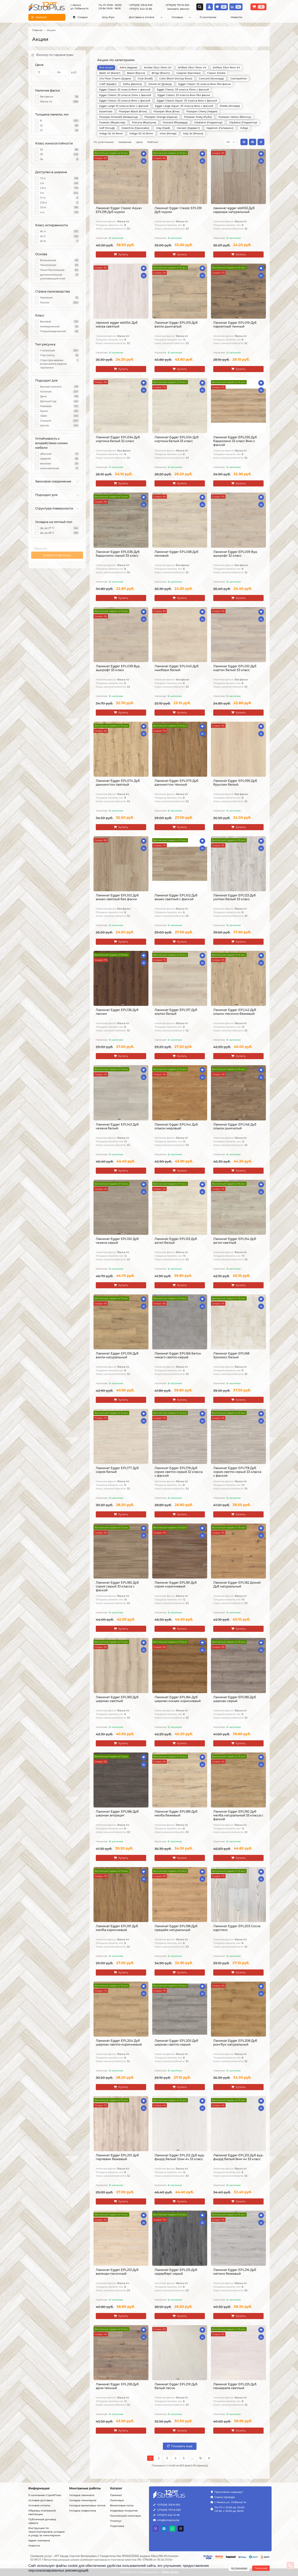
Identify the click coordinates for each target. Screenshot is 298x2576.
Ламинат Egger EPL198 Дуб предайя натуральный (176, 1928)
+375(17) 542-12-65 (140, 8)
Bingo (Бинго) (161, 72)
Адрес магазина (39, 2540)
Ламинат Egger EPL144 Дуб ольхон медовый (176, 1126)
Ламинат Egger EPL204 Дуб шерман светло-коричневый (119, 2042)
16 (200, 2458)
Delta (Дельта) (132, 83)
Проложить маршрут (228, 2491)
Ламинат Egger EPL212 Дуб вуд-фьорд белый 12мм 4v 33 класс (180, 2157)
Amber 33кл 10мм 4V (157, 67)
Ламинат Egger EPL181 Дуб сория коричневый (176, 1584)
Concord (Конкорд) (211, 78)
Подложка (117, 2525)
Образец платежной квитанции (42, 2512)
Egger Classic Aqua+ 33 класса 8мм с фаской (187, 100)
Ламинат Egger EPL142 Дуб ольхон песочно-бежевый (234, 1012)
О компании (208, 17)
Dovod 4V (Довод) (160, 83)
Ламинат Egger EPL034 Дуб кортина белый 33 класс (177, 439)
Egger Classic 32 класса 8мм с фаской (124, 89)
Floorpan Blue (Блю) (167, 111)
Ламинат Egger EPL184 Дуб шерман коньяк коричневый (178, 1699)
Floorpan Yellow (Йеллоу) (234, 116)
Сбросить (40, 548)
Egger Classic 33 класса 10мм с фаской (183, 89)
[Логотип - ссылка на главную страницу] (181, 2494)
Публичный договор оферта (42, 2521)
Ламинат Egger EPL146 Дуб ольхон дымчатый (234, 1126)
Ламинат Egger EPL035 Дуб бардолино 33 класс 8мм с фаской (235, 441)
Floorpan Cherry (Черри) (202, 111)
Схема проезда (224, 2497)
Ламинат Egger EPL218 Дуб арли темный (117, 2386)
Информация (39, 2488)
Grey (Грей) (163, 127)
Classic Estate (216, 72)
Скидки (80, 17)
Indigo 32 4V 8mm (111, 133)
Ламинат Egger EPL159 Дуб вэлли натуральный (117, 1355)
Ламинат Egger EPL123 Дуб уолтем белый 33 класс (234, 897)
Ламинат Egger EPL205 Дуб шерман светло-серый (176, 2042)
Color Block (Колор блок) (175, 78)
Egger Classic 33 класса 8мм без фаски (184, 94)
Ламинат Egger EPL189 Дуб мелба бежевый (176, 1813)
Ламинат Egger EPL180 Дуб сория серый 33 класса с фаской (117, 1586)
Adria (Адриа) (128, 67)
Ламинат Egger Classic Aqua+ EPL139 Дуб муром (119, 210)
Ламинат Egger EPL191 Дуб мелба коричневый (117, 1928)
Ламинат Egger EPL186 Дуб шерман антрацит (117, 1813)
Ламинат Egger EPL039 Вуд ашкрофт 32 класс (235, 553)
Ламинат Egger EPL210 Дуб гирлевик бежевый (117, 2157)
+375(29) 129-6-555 (140, 4)
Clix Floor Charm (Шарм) (115, 78)
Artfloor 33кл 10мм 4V (192, 67)
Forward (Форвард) (175, 122)
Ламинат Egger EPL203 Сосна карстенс (236, 1928)
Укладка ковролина (82, 2510)
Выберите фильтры (57, 555)
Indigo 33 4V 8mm (141, 133)
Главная (37, 30)
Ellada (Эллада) (230, 105)
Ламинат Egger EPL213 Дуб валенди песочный (117, 2271)
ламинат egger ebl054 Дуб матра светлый (117, 324)
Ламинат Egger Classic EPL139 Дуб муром (178, 210)
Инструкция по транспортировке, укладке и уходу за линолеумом (46, 2532)
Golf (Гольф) (107, 127)
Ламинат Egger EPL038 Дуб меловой (176, 553)
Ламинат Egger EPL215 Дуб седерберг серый (176, 2271)
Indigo (244, 127)
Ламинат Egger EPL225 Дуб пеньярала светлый (235, 2386)
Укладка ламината (81, 2495)
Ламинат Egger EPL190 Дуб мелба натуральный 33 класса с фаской (238, 1815)
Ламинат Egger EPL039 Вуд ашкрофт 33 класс (118, 668)
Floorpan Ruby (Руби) (198, 116)
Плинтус (116, 2520)
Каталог (116, 2488)
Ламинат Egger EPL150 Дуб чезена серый (117, 1241)
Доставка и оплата (141, 17)
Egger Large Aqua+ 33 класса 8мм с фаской (184, 105)
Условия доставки (40, 2500)
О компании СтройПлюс (45, 2495)
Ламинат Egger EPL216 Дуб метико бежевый (234, 2271)
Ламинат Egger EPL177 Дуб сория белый (117, 1470)
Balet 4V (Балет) (109, 72)
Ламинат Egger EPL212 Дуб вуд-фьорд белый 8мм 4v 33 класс (238, 2157)
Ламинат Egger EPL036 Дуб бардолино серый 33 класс (118, 553)
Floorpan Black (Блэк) (133, 111)
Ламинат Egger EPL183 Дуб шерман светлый (117, 1699)
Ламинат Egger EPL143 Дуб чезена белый (117, 1126)
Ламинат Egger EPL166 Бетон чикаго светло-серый (178, 1355)
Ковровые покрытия (124, 2510)
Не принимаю (239, 2568)
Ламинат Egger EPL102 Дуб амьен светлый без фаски (117, 897)
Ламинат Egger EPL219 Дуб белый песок (176, 2386)
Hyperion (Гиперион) (220, 127)
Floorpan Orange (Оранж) (161, 116)
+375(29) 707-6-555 (177, 4)
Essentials (105, 111)
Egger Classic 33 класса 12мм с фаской (125, 94)
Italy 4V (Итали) (193, 133)
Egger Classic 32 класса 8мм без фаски (204, 83)
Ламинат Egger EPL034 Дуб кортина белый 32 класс (118, 439)
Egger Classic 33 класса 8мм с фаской (124, 100)
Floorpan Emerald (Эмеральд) (118, 116)
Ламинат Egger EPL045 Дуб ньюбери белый (177, 668)
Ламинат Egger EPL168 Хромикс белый (231, 1355)
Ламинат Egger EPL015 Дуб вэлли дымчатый (176, 324)
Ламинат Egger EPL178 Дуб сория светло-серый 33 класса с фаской (237, 1471)
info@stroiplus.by (168, 2520)
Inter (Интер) (168, 133)
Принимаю (260, 2568)
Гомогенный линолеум (125, 2515)
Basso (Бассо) (136, 72)
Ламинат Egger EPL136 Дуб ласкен (117, 1012)
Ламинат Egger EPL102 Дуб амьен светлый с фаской (176, 897)
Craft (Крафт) (108, 83)
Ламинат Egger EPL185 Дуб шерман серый (234, 1699)
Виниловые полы (122, 2505)
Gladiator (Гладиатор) (208, 122)
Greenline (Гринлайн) (135, 127)
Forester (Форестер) (112, 122)
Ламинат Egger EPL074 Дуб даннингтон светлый (118, 782)
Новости (236, 17)
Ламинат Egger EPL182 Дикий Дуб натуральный (237, 1584)
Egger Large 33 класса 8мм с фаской (123, 105)
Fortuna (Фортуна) (144, 122)
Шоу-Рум (108, 17)
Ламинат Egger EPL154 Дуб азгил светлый (234, 1241)
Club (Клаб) (145, 78)
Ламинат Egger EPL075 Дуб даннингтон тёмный (176, 782)
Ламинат (116, 2495)
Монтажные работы (85, 2488)
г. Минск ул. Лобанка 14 (230, 2502)
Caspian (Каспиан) (188, 72)
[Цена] (42, 72)
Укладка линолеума (82, 2500)
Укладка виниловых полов (87, 2505)
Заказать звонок (178, 8)
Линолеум (117, 2500)
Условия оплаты (39, 2505)
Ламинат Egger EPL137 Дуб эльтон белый (176, 1012)
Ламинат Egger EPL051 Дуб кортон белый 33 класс (234, 668)
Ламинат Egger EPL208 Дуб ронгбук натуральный (235, 2042)
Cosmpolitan (238, 78)
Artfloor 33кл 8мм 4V (226, 67)
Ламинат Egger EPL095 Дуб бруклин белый (235, 782)
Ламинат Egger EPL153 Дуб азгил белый (176, 1241)
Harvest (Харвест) (188, 127)
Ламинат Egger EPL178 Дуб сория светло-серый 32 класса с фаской (179, 1471)
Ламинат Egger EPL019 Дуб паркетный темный (235, 324)
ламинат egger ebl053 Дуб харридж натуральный (234, 210)
